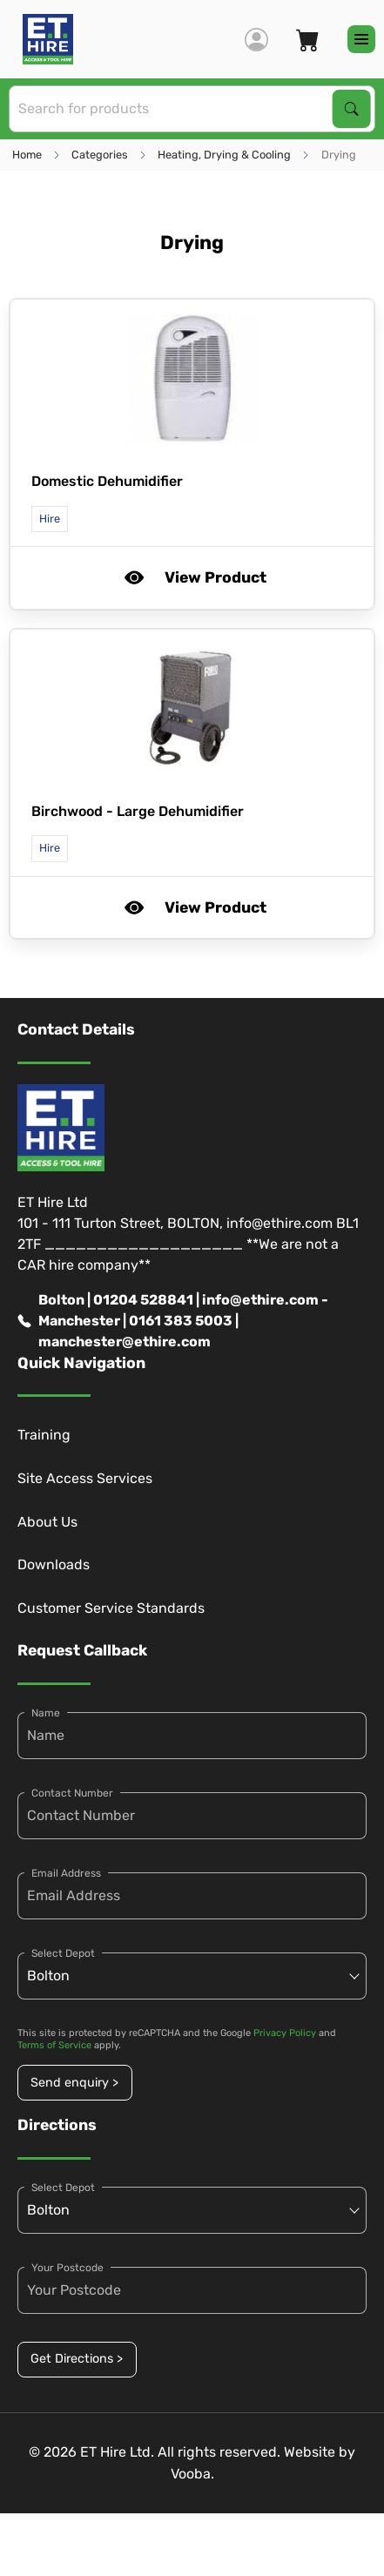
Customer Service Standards (111, 1608)
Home (27, 154)
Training (44, 1434)
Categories (99, 154)
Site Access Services (84, 1478)
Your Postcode (67, 2268)
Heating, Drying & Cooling (224, 154)
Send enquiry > (74, 2082)
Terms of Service (54, 2045)
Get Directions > (76, 2358)
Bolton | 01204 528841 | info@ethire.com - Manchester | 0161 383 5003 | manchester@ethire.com (172, 1321)
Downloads (53, 1564)
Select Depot (63, 1953)
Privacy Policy (284, 2033)
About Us (47, 1522)
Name (45, 1713)
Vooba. (192, 2473)
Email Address (66, 1873)
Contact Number (72, 1793)
